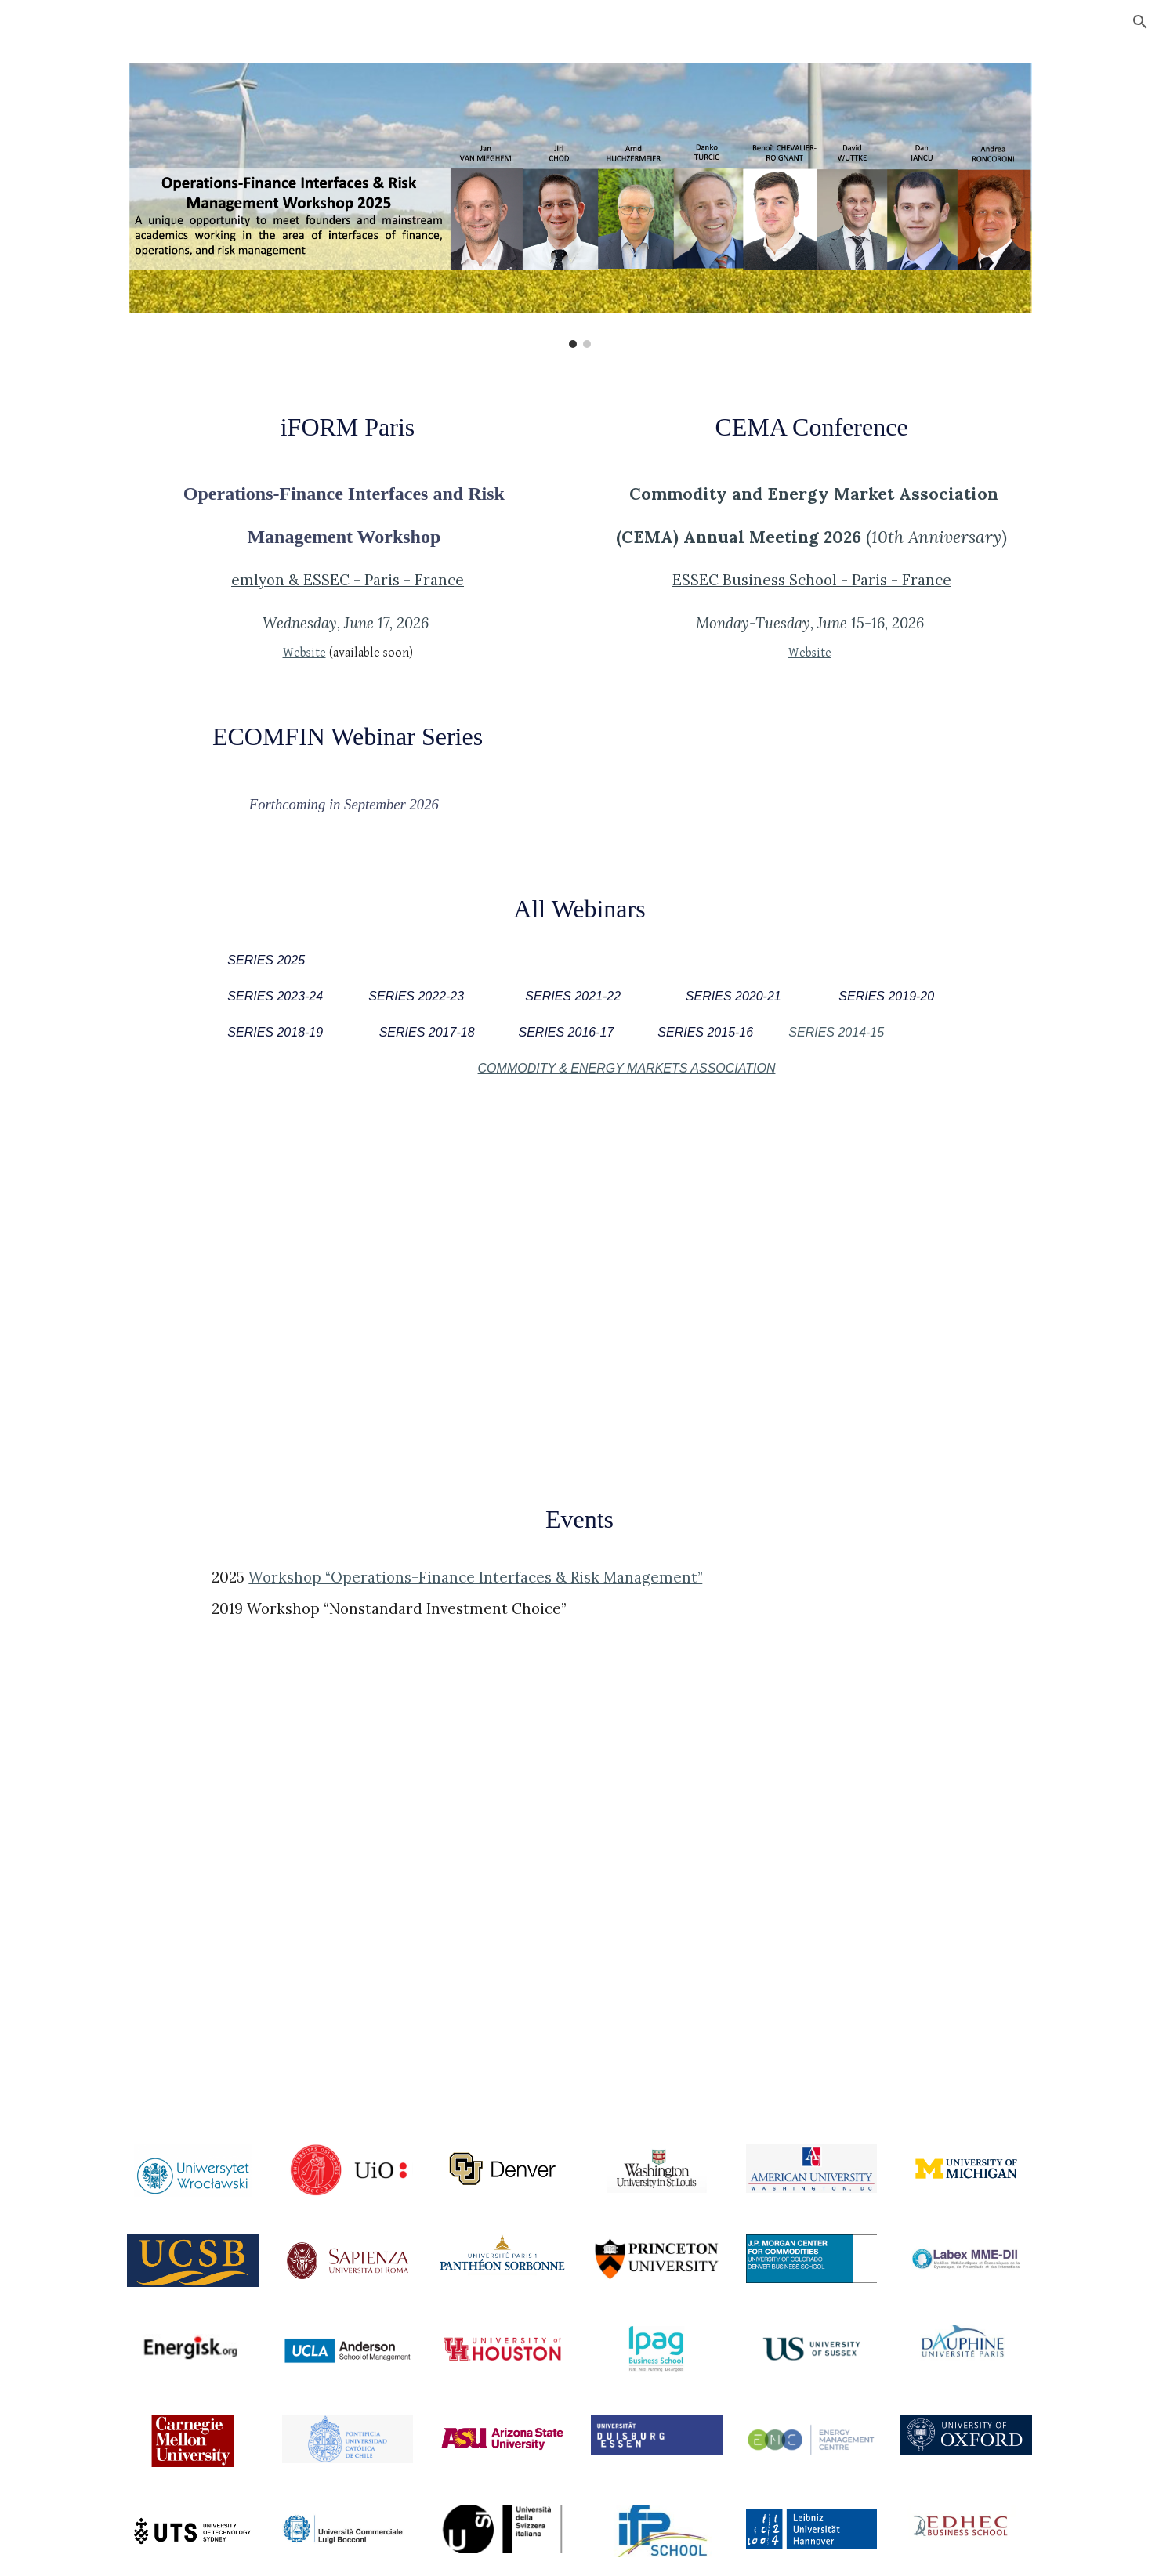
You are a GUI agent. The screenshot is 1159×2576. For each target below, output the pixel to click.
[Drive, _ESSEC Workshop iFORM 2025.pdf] (347, 1861)
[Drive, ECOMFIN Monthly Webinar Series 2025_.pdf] (347, 1290)
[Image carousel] (579, 205)
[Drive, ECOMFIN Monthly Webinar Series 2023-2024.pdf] (811, 1290)
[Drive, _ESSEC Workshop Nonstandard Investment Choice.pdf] (811, 1861)
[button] (1140, 22)
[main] (347, 427)
